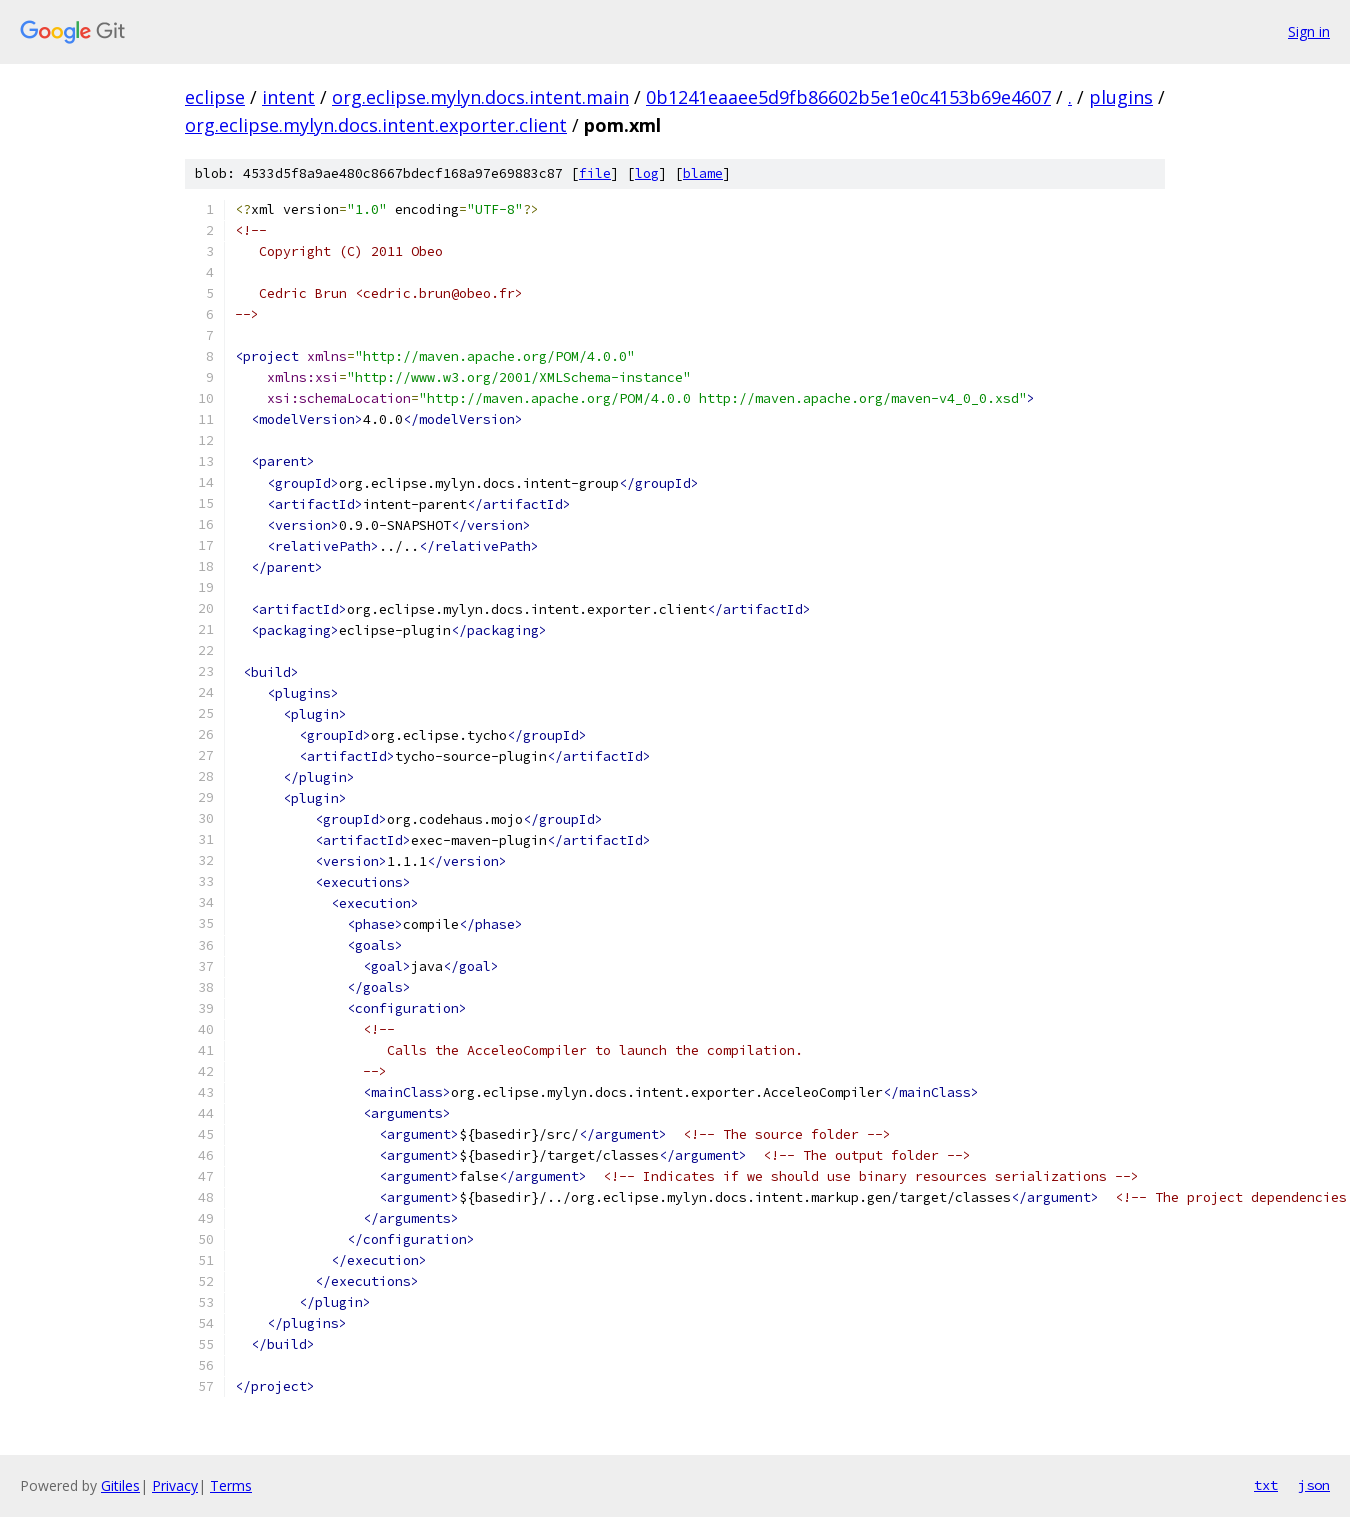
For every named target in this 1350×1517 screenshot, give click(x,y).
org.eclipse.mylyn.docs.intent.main (480, 97)
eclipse (215, 97)
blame (703, 173)
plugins (1121, 97)
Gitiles (120, 1485)
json (1314, 1485)
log (647, 173)
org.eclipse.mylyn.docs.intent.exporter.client (376, 125)
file (595, 173)
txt (1266, 1485)
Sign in (1309, 31)
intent (288, 97)
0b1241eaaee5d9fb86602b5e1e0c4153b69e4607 (848, 97)
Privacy (175, 1485)
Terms (231, 1485)
